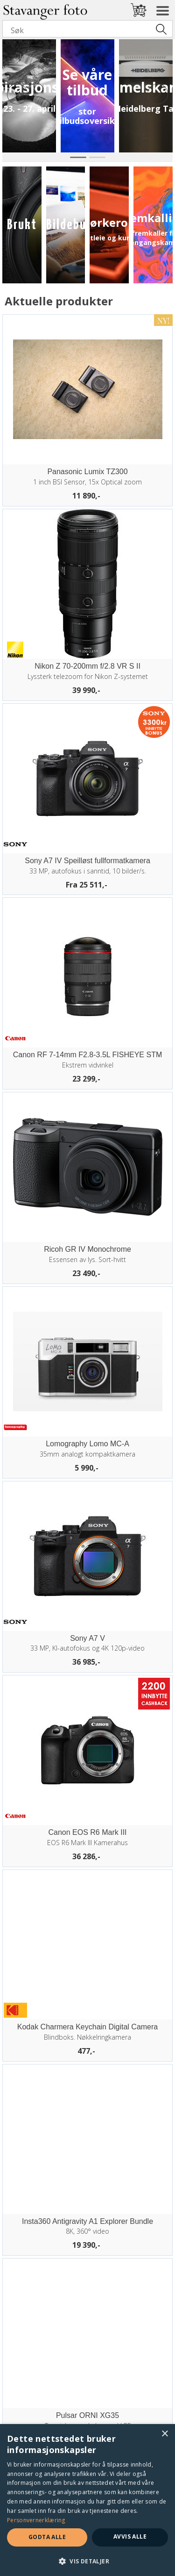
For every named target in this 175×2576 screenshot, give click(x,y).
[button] (87, 2560)
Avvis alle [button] (130, 2536)
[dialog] (87, 2500)
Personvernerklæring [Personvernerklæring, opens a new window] (36, 2520)
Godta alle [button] (47, 2537)
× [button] (164, 2434)
